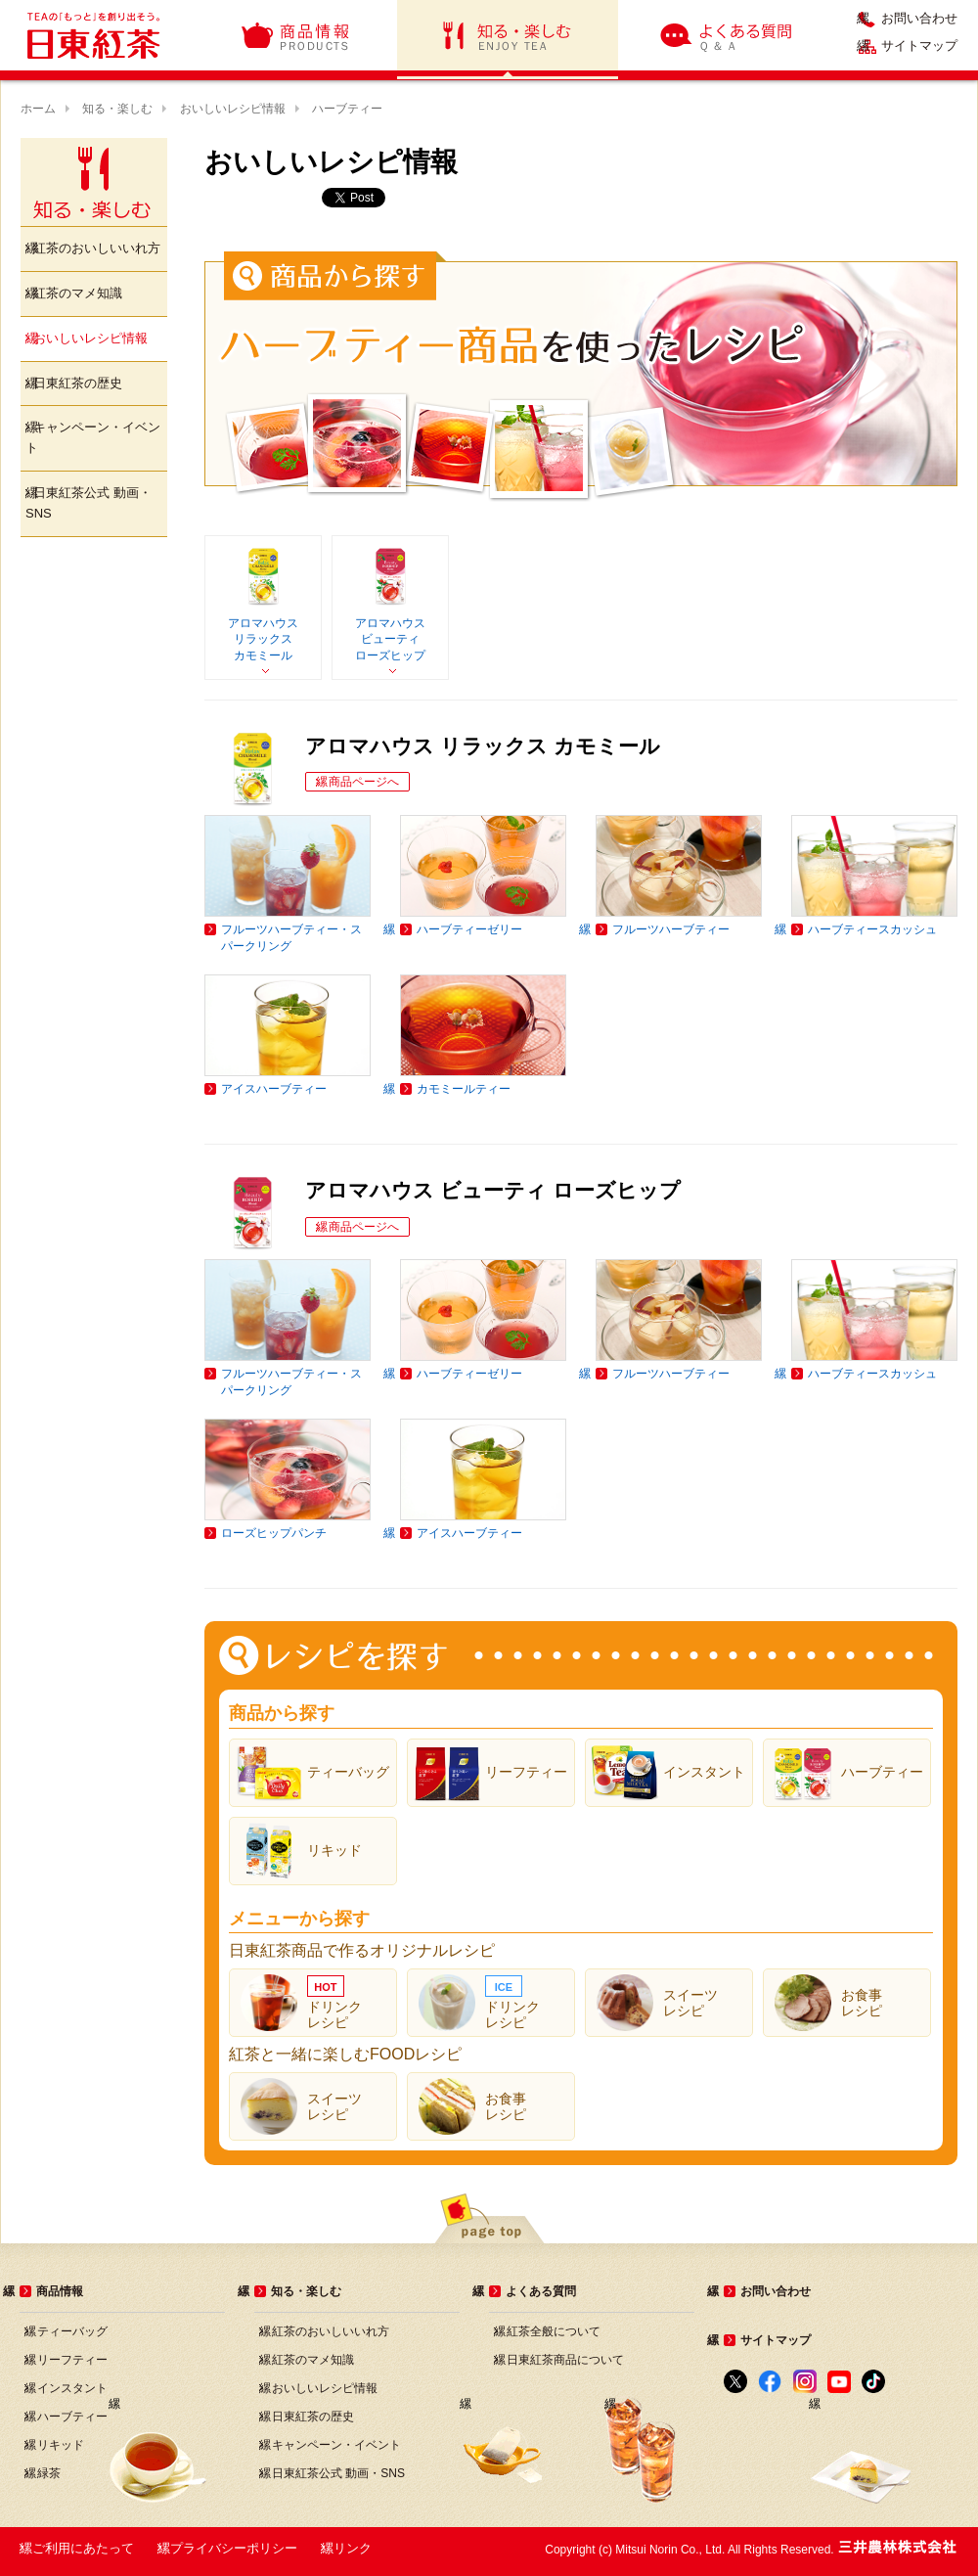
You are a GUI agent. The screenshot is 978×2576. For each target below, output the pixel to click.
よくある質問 (727, 35)
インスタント (72, 2388)
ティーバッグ (72, 2331)
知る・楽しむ (507, 35)
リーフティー (72, 2360)
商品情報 (296, 35)
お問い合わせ (919, 18)
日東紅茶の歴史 (77, 383)
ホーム (38, 108)
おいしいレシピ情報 (233, 108)
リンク (352, 2548)
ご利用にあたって (83, 2548)
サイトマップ (919, 46)
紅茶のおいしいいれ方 (96, 248)
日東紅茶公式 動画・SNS (88, 502)
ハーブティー (72, 2416)
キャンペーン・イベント (92, 437)
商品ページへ (364, 782)
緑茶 (49, 2473)
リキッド (60, 2445)
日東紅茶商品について (565, 2360)
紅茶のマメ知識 (77, 293)
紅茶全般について (553, 2331)
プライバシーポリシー (233, 2548)
